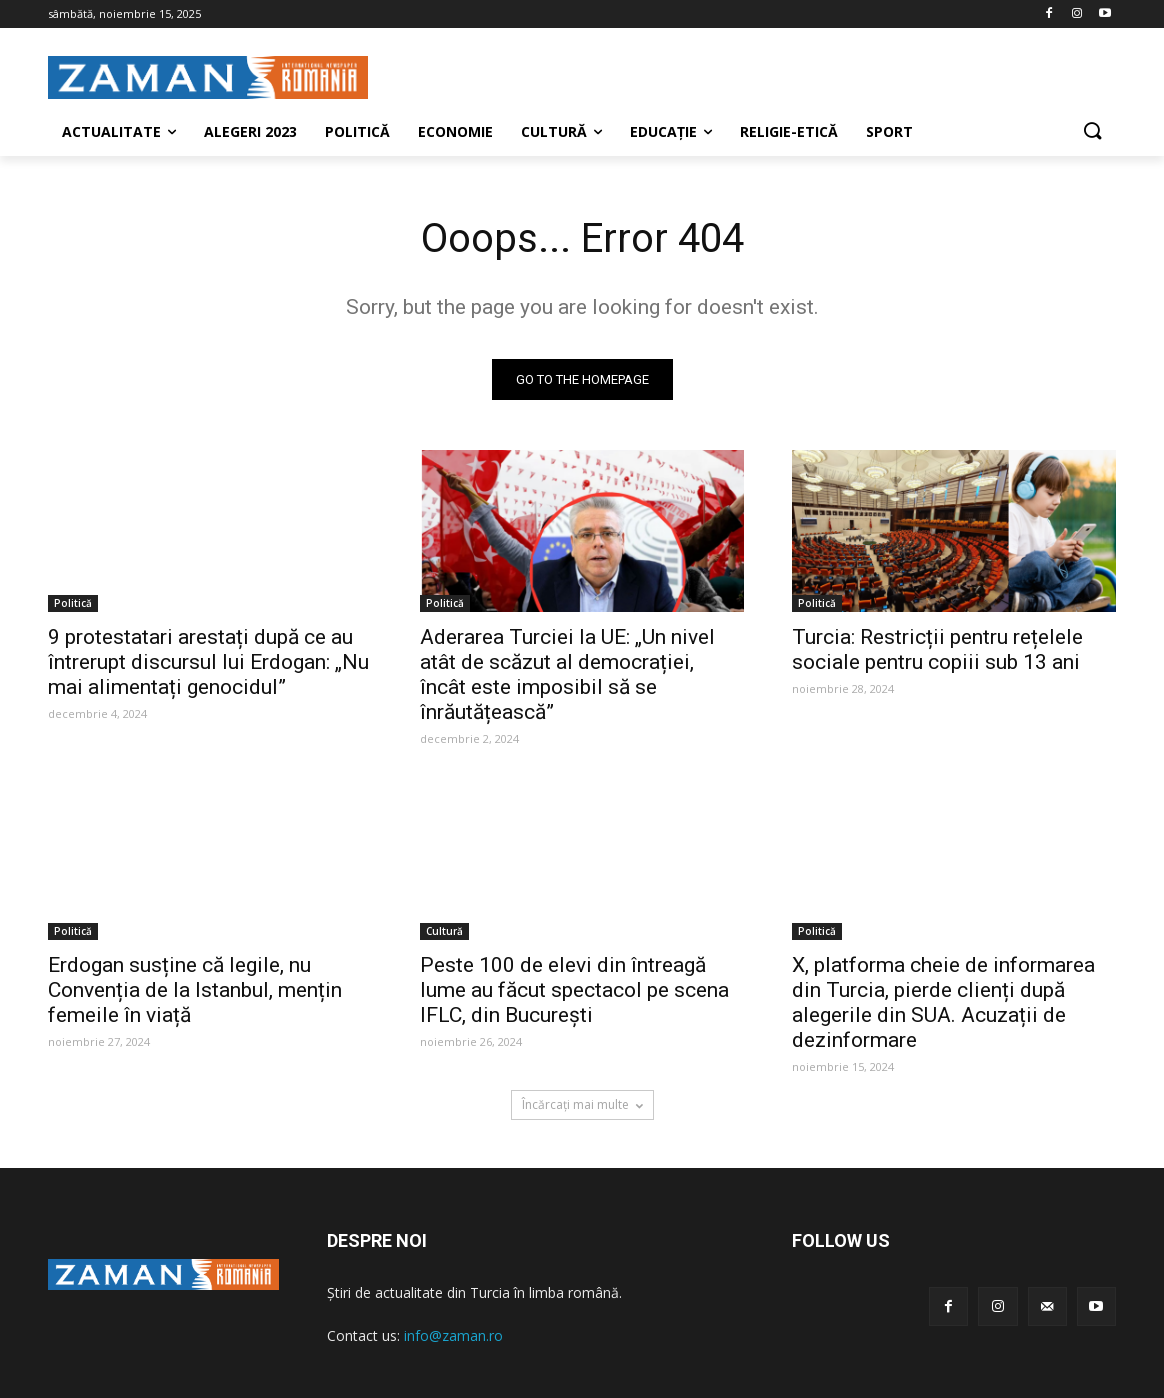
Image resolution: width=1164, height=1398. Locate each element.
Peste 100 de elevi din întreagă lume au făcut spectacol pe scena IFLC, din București (574, 990)
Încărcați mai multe (582, 1104)
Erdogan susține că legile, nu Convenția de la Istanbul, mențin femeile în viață (195, 990)
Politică (73, 603)
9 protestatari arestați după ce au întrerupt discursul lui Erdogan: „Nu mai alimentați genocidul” (208, 662)
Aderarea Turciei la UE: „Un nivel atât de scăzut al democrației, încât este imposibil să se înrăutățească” (567, 674)
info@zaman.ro (453, 1335)
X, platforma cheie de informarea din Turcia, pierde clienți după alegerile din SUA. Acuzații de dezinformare (943, 1002)
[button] (1092, 132)
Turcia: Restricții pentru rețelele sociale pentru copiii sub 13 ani (937, 649)
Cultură (444, 931)
